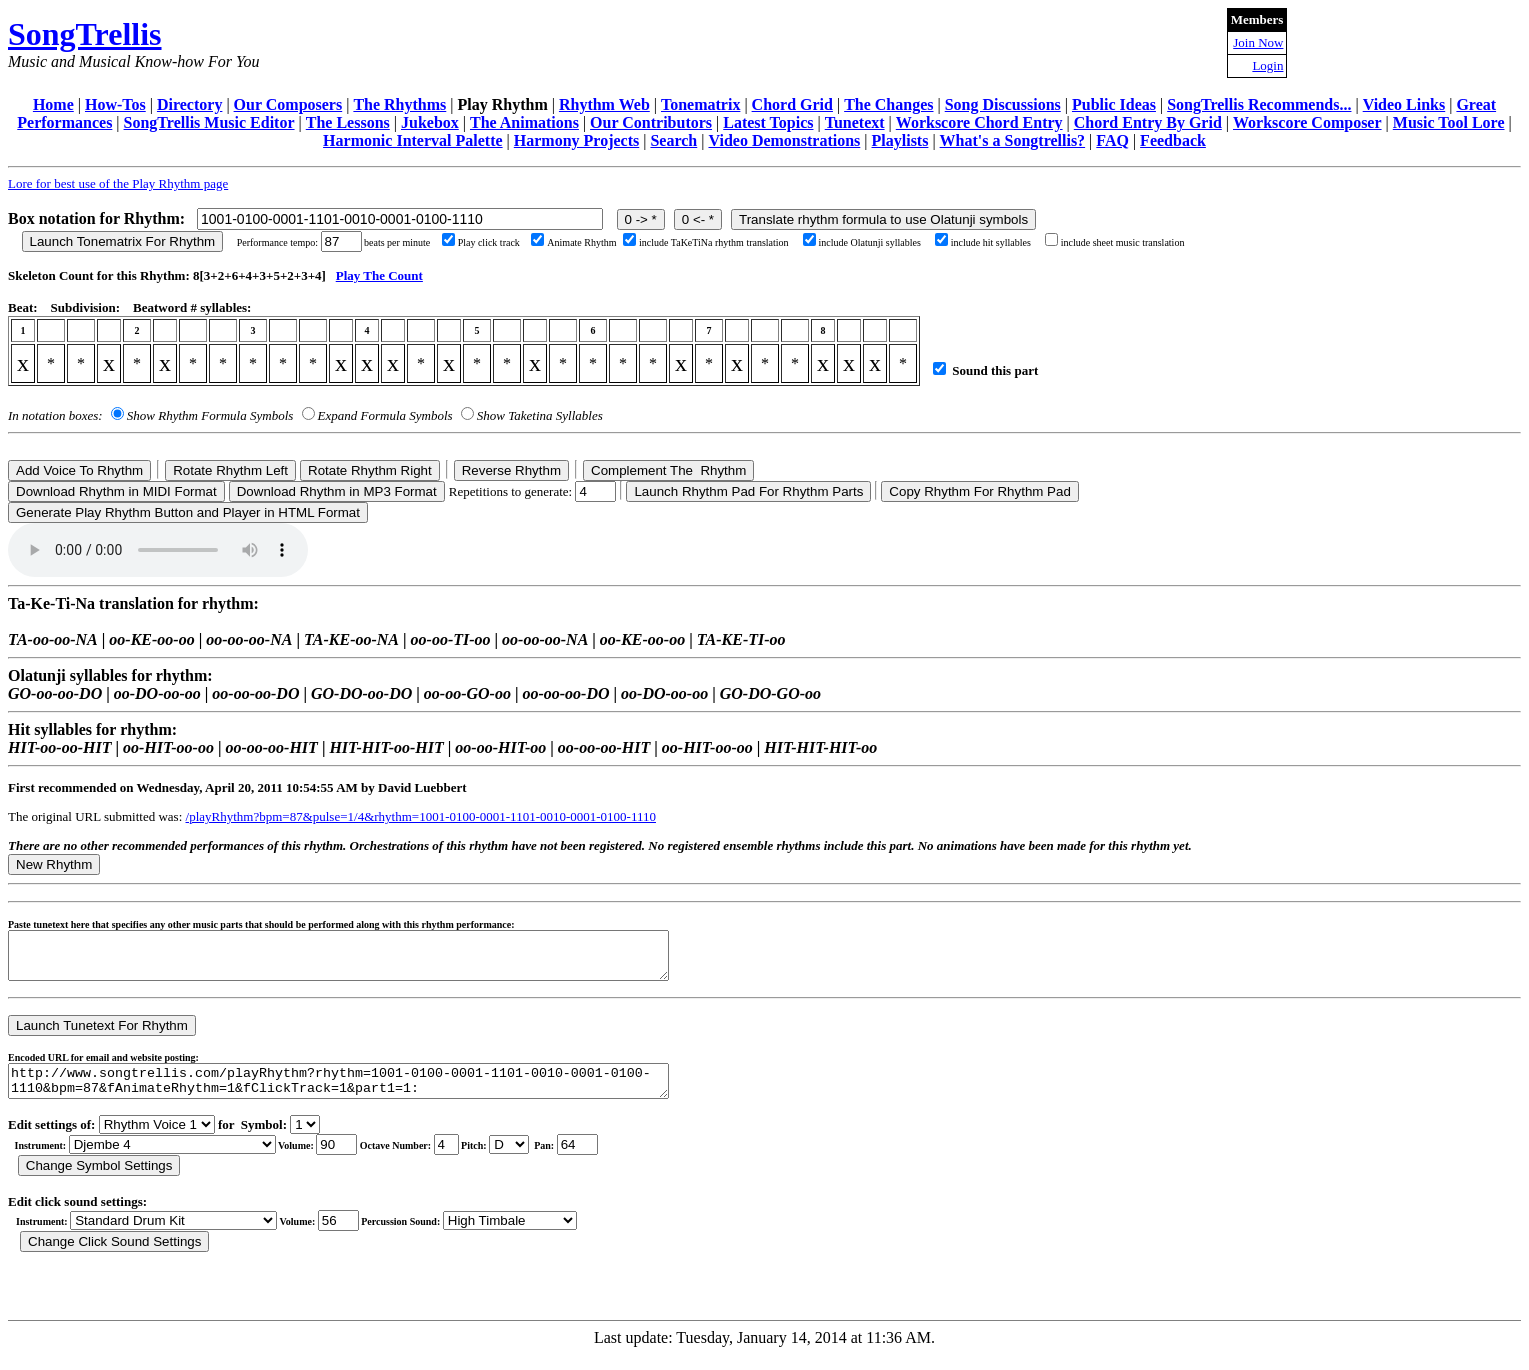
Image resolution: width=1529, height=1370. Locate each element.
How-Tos (115, 104)
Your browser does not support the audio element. (158, 550)
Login (1267, 65)
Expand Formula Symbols (385, 415)
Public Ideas (1114, 104)
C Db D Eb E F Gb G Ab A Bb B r (509, 1159)
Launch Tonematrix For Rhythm (123, 241)
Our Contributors (651, 122)
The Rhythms (399, 104)
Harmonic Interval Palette (413, 140)
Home (53, 104)
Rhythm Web (604, 104)
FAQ (1112, 140)
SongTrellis (85, 34)
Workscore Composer (1307, 122)
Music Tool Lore (1449, 122)
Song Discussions (1003, 104)
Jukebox (430, 122)
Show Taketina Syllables (540, 415)
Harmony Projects (576, 140)
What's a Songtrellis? (1013, 140)
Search (673, 140)
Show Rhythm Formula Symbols (210, 415)
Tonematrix (700, 104)
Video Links (1404, 104)
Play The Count (379, 275)
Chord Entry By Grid (1148, 122)
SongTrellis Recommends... (1259, 104)
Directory (189, 104)
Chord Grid (792, 104)
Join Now (1258, 42)
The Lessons (348, 122)
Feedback (1173, 140)
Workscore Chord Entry (979, 122)
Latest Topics (768, 122)
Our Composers (288, 104)
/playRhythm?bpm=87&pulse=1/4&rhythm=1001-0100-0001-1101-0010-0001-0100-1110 (421, 816)
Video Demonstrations (784, 140)
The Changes (888, 104)
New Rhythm (54, 864)
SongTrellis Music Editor (209, 122)
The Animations (524, 122)
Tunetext (855, 122)
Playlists (900, 140)
